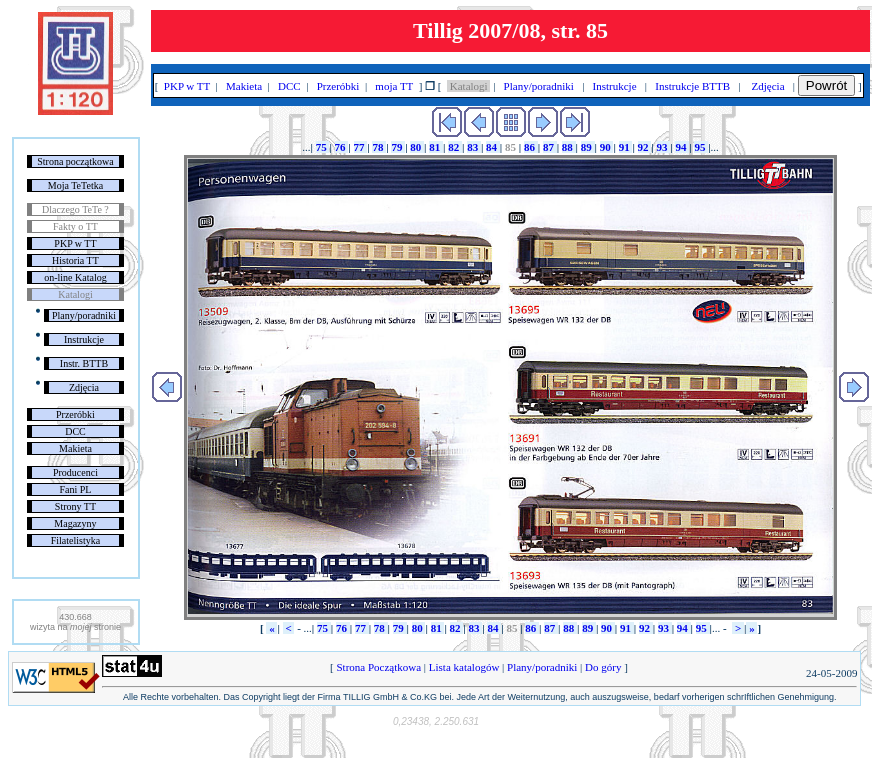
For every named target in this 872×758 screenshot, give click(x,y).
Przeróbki (75, 414)
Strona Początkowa (379, 667)
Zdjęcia (84, 387)
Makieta (75, 448)
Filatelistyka (75, 540)
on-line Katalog (75, 277)
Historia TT (75, 260)
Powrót (826, 85)
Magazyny (75, 523)
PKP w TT (75, 243)
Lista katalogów (464, 667)
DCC (75, 431)
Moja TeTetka (75, 185)
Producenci (75, 472)
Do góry (603, 667)
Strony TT (75, 506)
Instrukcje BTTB (693, 86)
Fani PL (75, 489)
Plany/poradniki (84, 315)
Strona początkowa (75, 161)
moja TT (394, 86)
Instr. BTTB (84, 363)
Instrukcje (84, 339)
